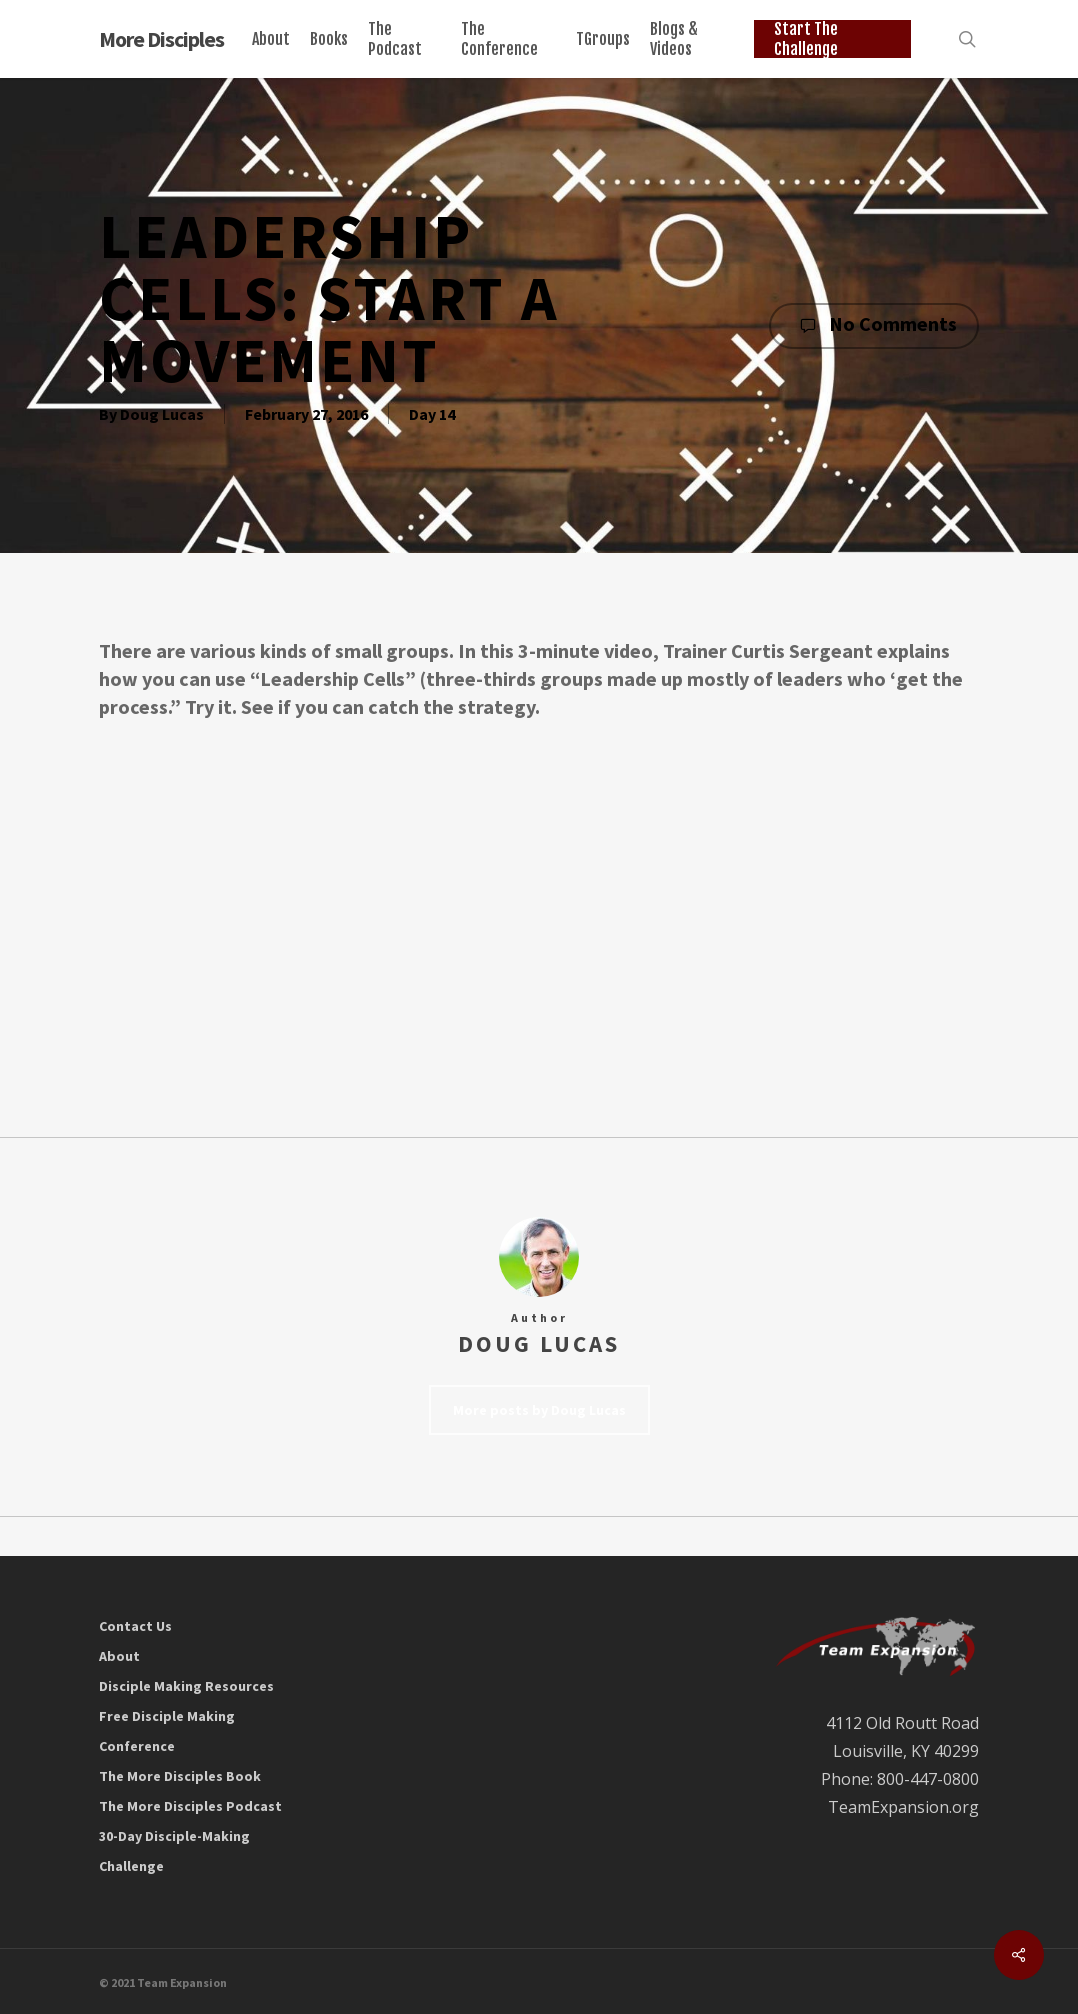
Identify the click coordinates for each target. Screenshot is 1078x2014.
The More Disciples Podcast (190, 1806)
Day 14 (432, 414)
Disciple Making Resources (186, 1686)
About (119, 1656)
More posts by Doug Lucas (539, 1410)
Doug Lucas (162, 414)
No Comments (874, 325)
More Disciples (161, 39)
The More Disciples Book (180, 1776)
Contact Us (135, 1626)
